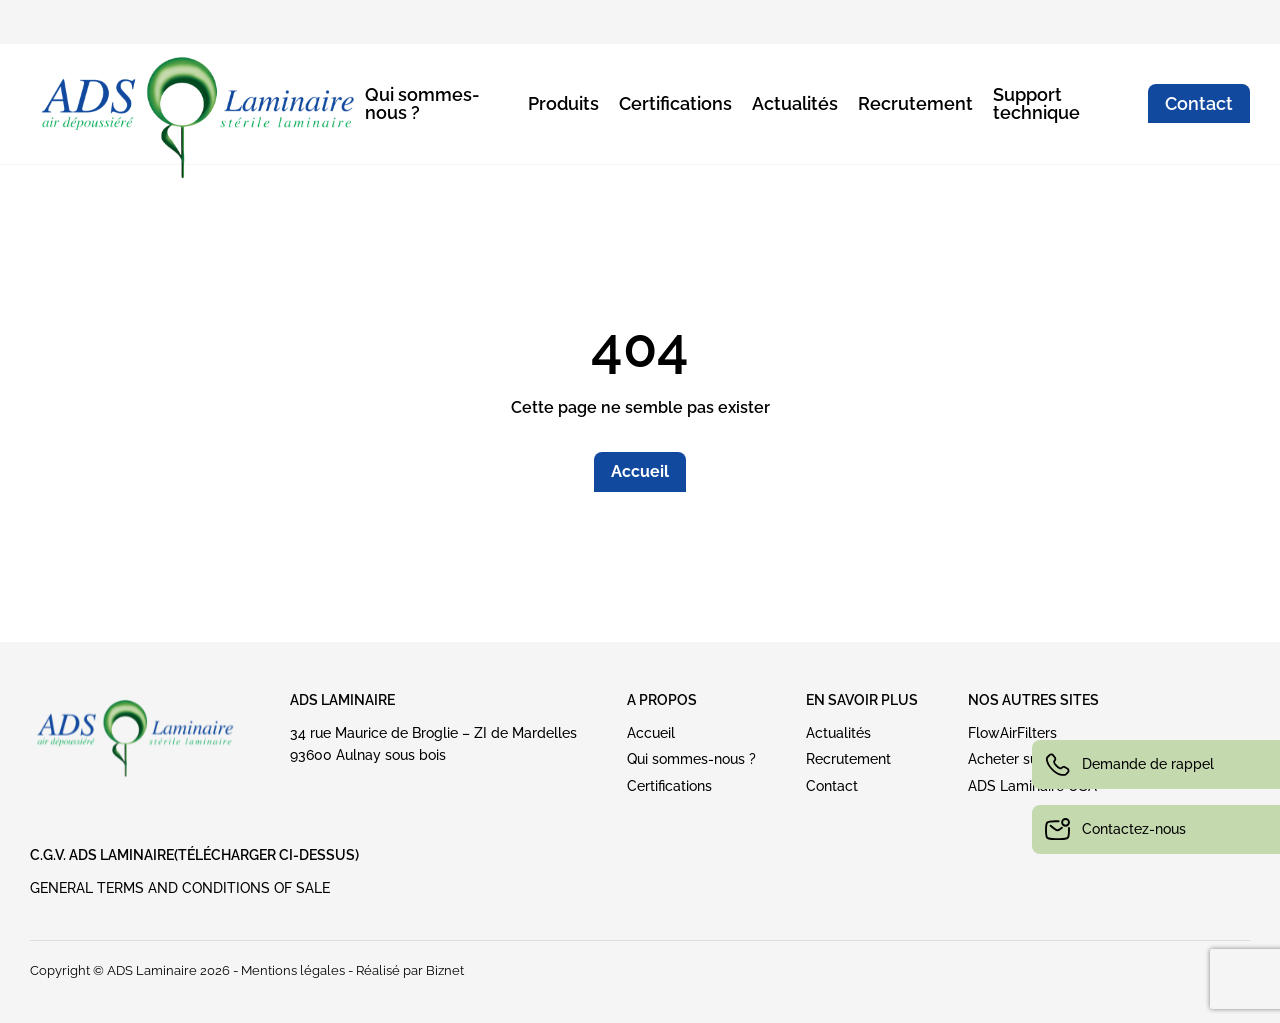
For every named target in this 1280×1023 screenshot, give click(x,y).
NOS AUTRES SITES (1033, 700)
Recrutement (915, 103)
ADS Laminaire (342, 700)
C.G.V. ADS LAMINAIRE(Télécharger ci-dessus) (194, 855)
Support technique (1036, 103)
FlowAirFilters (1012, 733)
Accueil (640, 471)
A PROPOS (662, 700)
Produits (563, 103)
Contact (1199, 103)
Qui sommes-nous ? (422, 103)
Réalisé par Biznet (410, 970)
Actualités (795, 103)
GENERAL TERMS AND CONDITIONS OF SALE (180, 888)
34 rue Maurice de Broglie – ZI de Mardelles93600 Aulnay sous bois (433, 744)
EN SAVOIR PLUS (862, 700)
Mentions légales (293, 970)
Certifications (675, 103)
